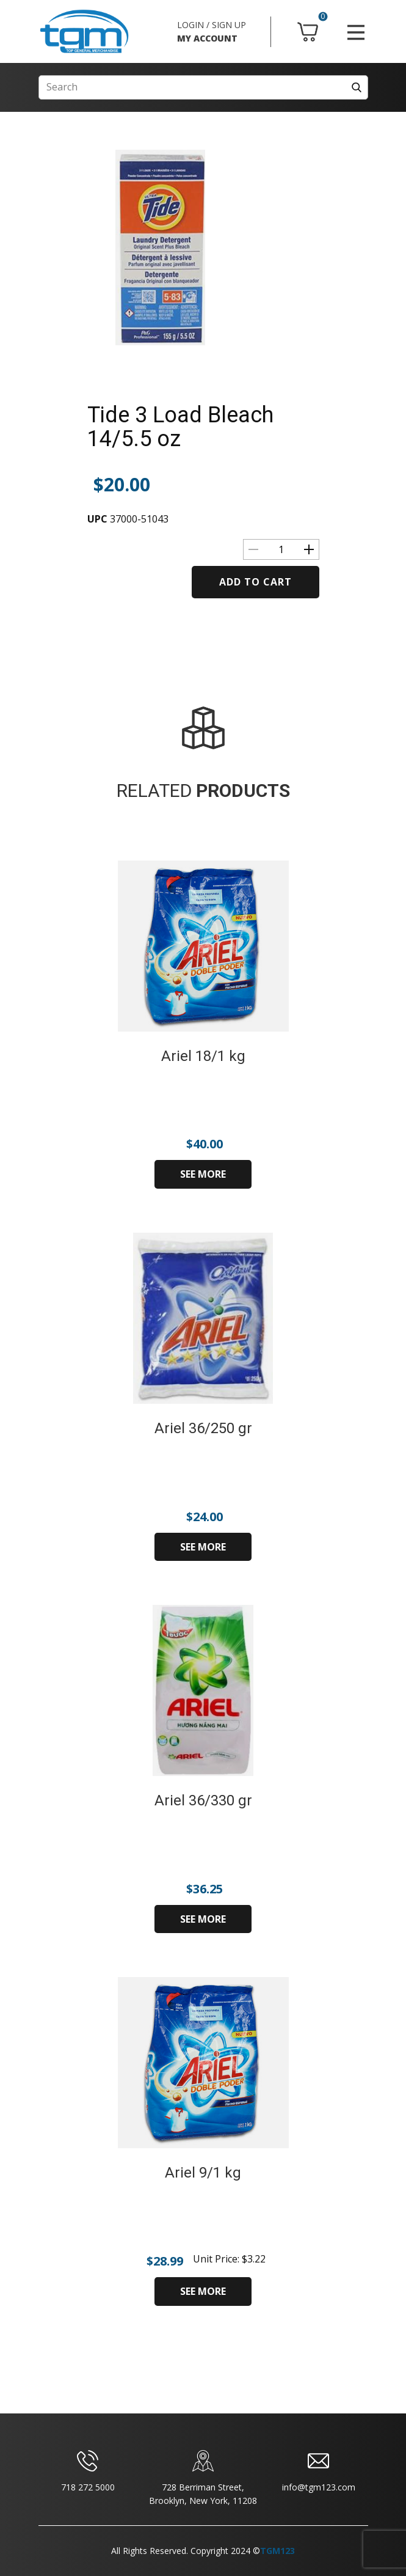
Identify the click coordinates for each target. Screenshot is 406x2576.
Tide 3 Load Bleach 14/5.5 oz (180, 427)
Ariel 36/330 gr (203, 1800)
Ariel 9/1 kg (203, 2172)
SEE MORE (203, 1174)
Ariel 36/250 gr (203, 1428)
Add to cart (255, 582)
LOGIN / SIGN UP (211, 25)
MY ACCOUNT (207, 38)
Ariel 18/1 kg (203, 1056)
